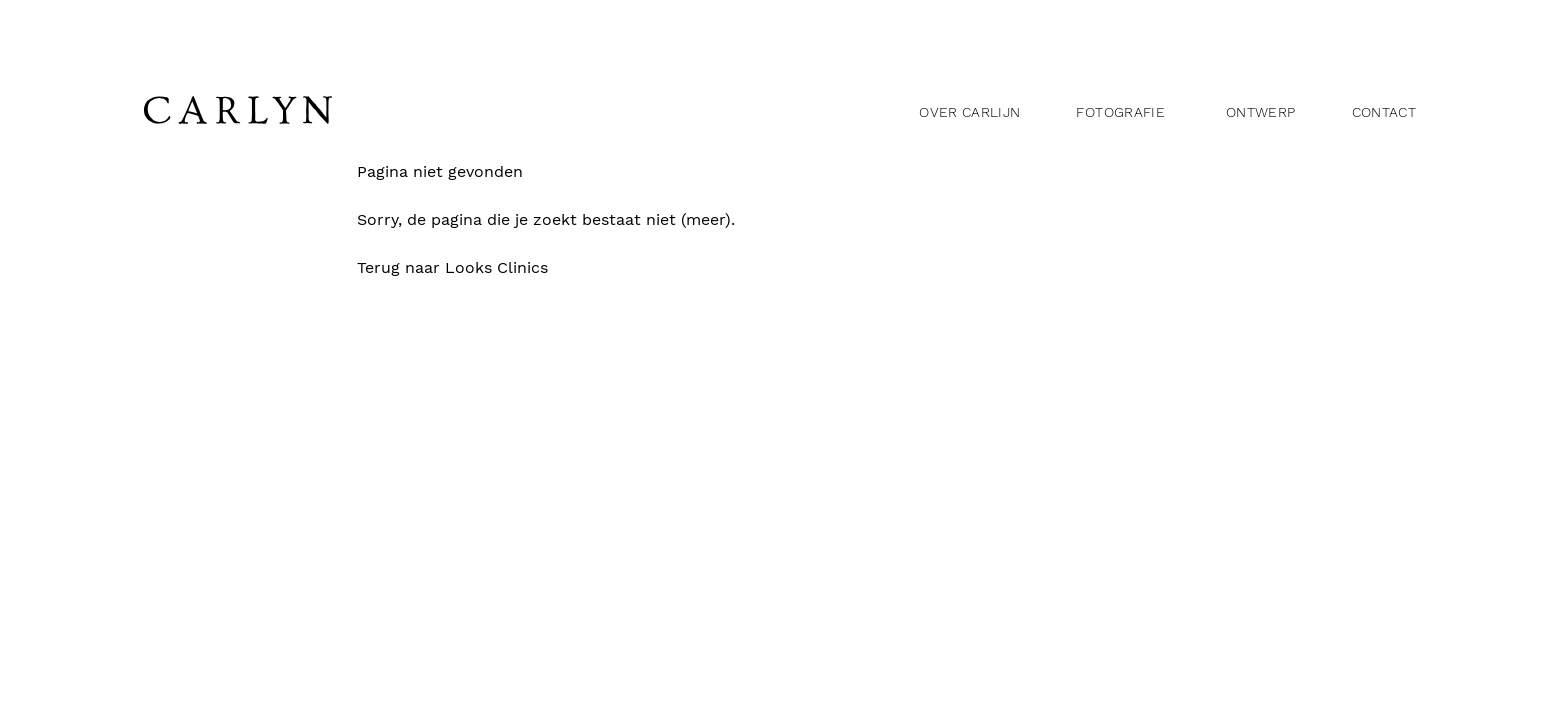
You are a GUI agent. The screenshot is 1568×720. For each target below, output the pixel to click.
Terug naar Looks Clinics (470, 268)
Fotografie (1120, 112)
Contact (1384, 112)
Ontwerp (1260, 112)
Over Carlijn (969, 112)
